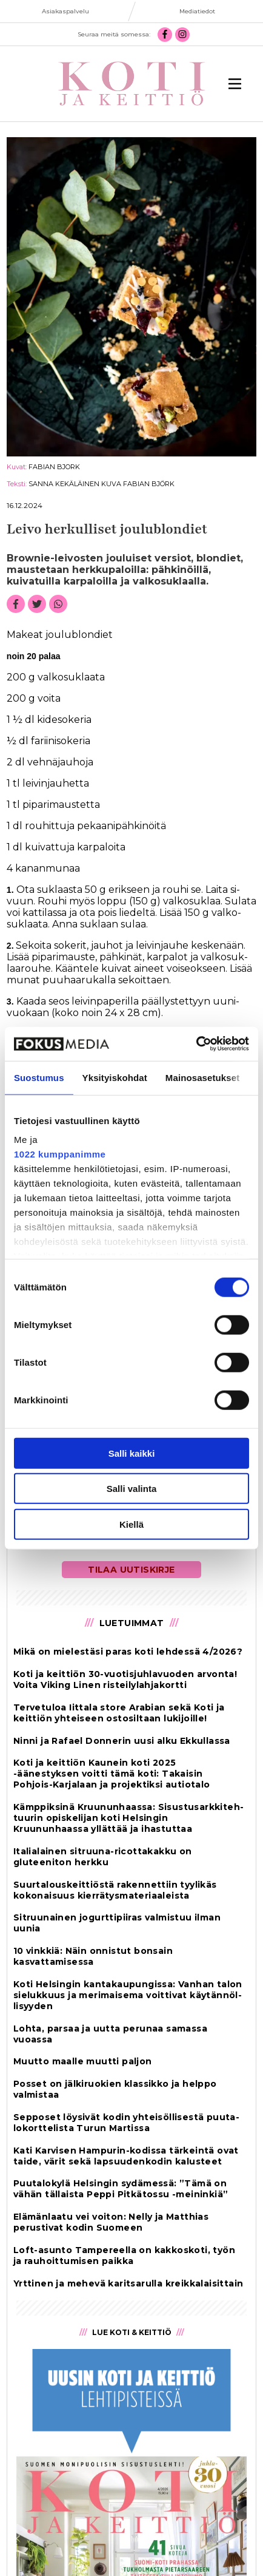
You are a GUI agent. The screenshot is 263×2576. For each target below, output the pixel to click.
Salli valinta (132, 1488)
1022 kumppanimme (59, 1154)
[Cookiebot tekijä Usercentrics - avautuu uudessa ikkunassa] (196, 1044)
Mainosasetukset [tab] (202, 1077)
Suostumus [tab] (39, 1077)
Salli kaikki (131, 1453)
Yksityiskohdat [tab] (114, 1077)
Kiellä (131, 1524)
